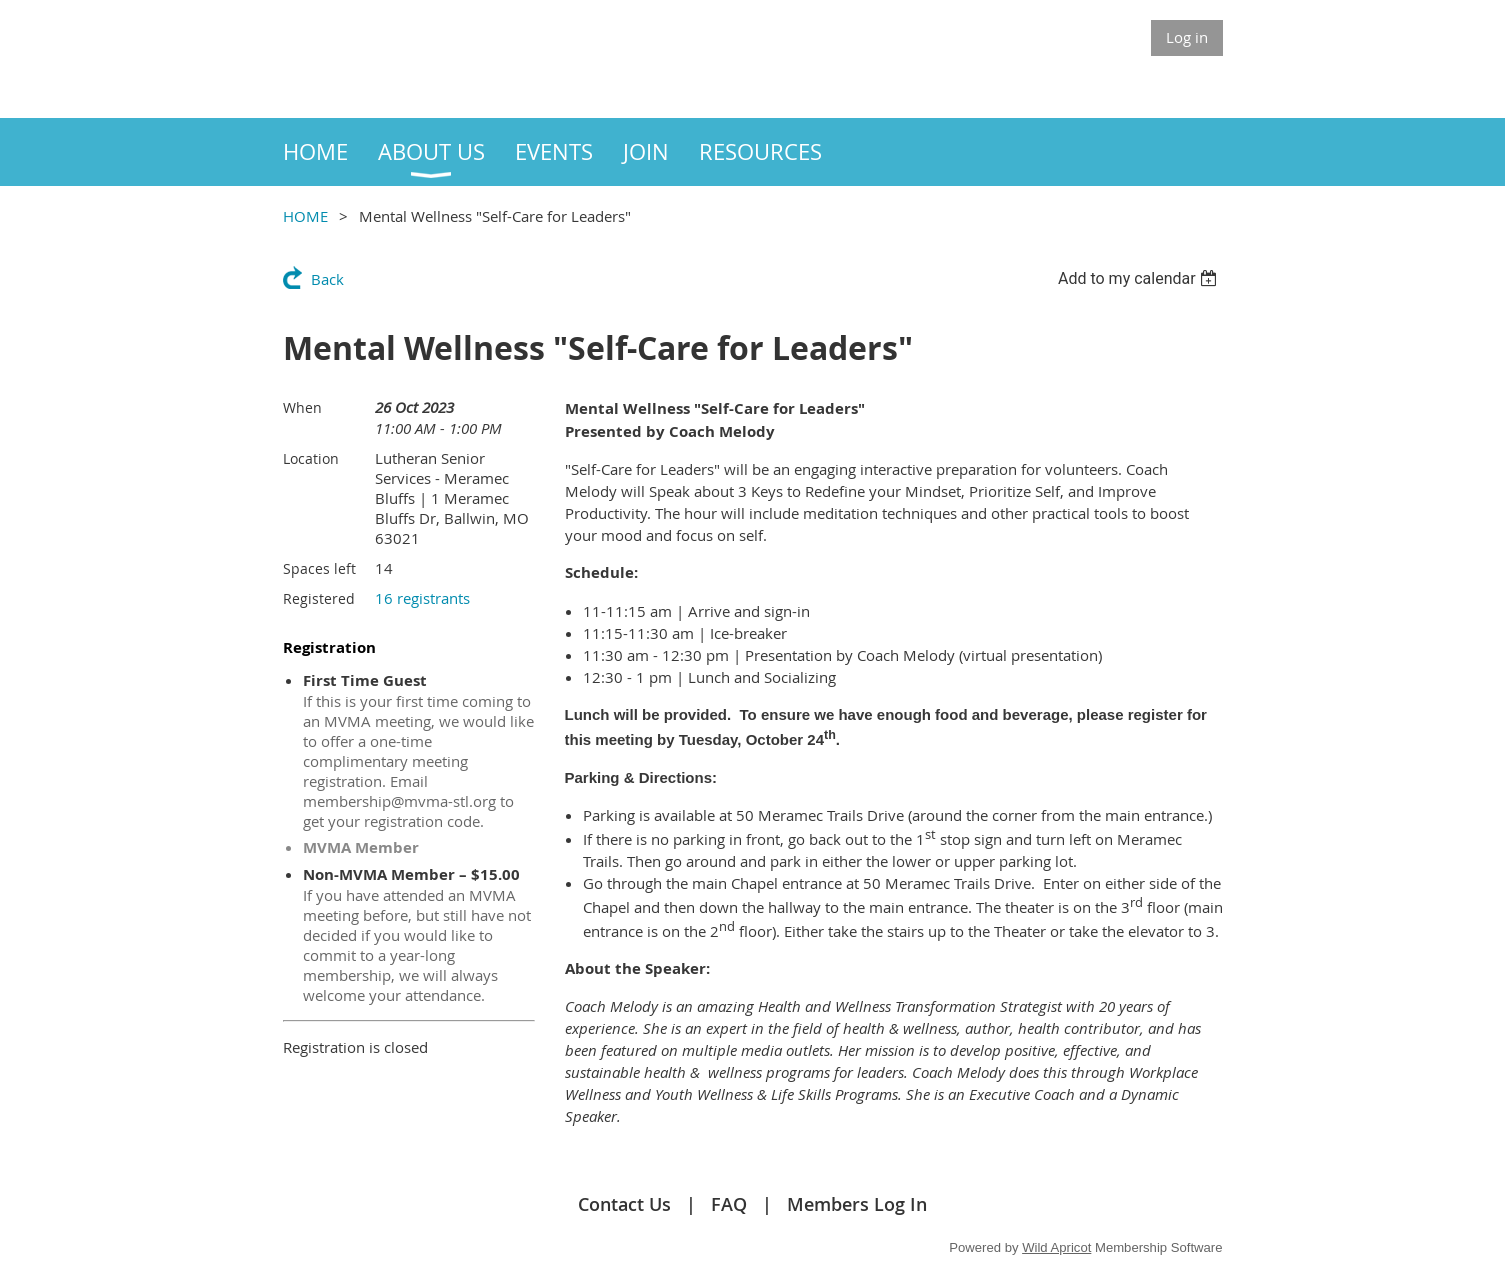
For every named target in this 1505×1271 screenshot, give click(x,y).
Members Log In (857, 1204)
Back (327, 279)
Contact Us (624, 1204)
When (302, 407)
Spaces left (319, 568)
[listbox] (1140, 278)
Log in (1187, 37)
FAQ (729, 1204)
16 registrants (422, 598)
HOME (305, 216)
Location (311, 458)
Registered (319, 598)
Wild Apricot (1056, 1247)
